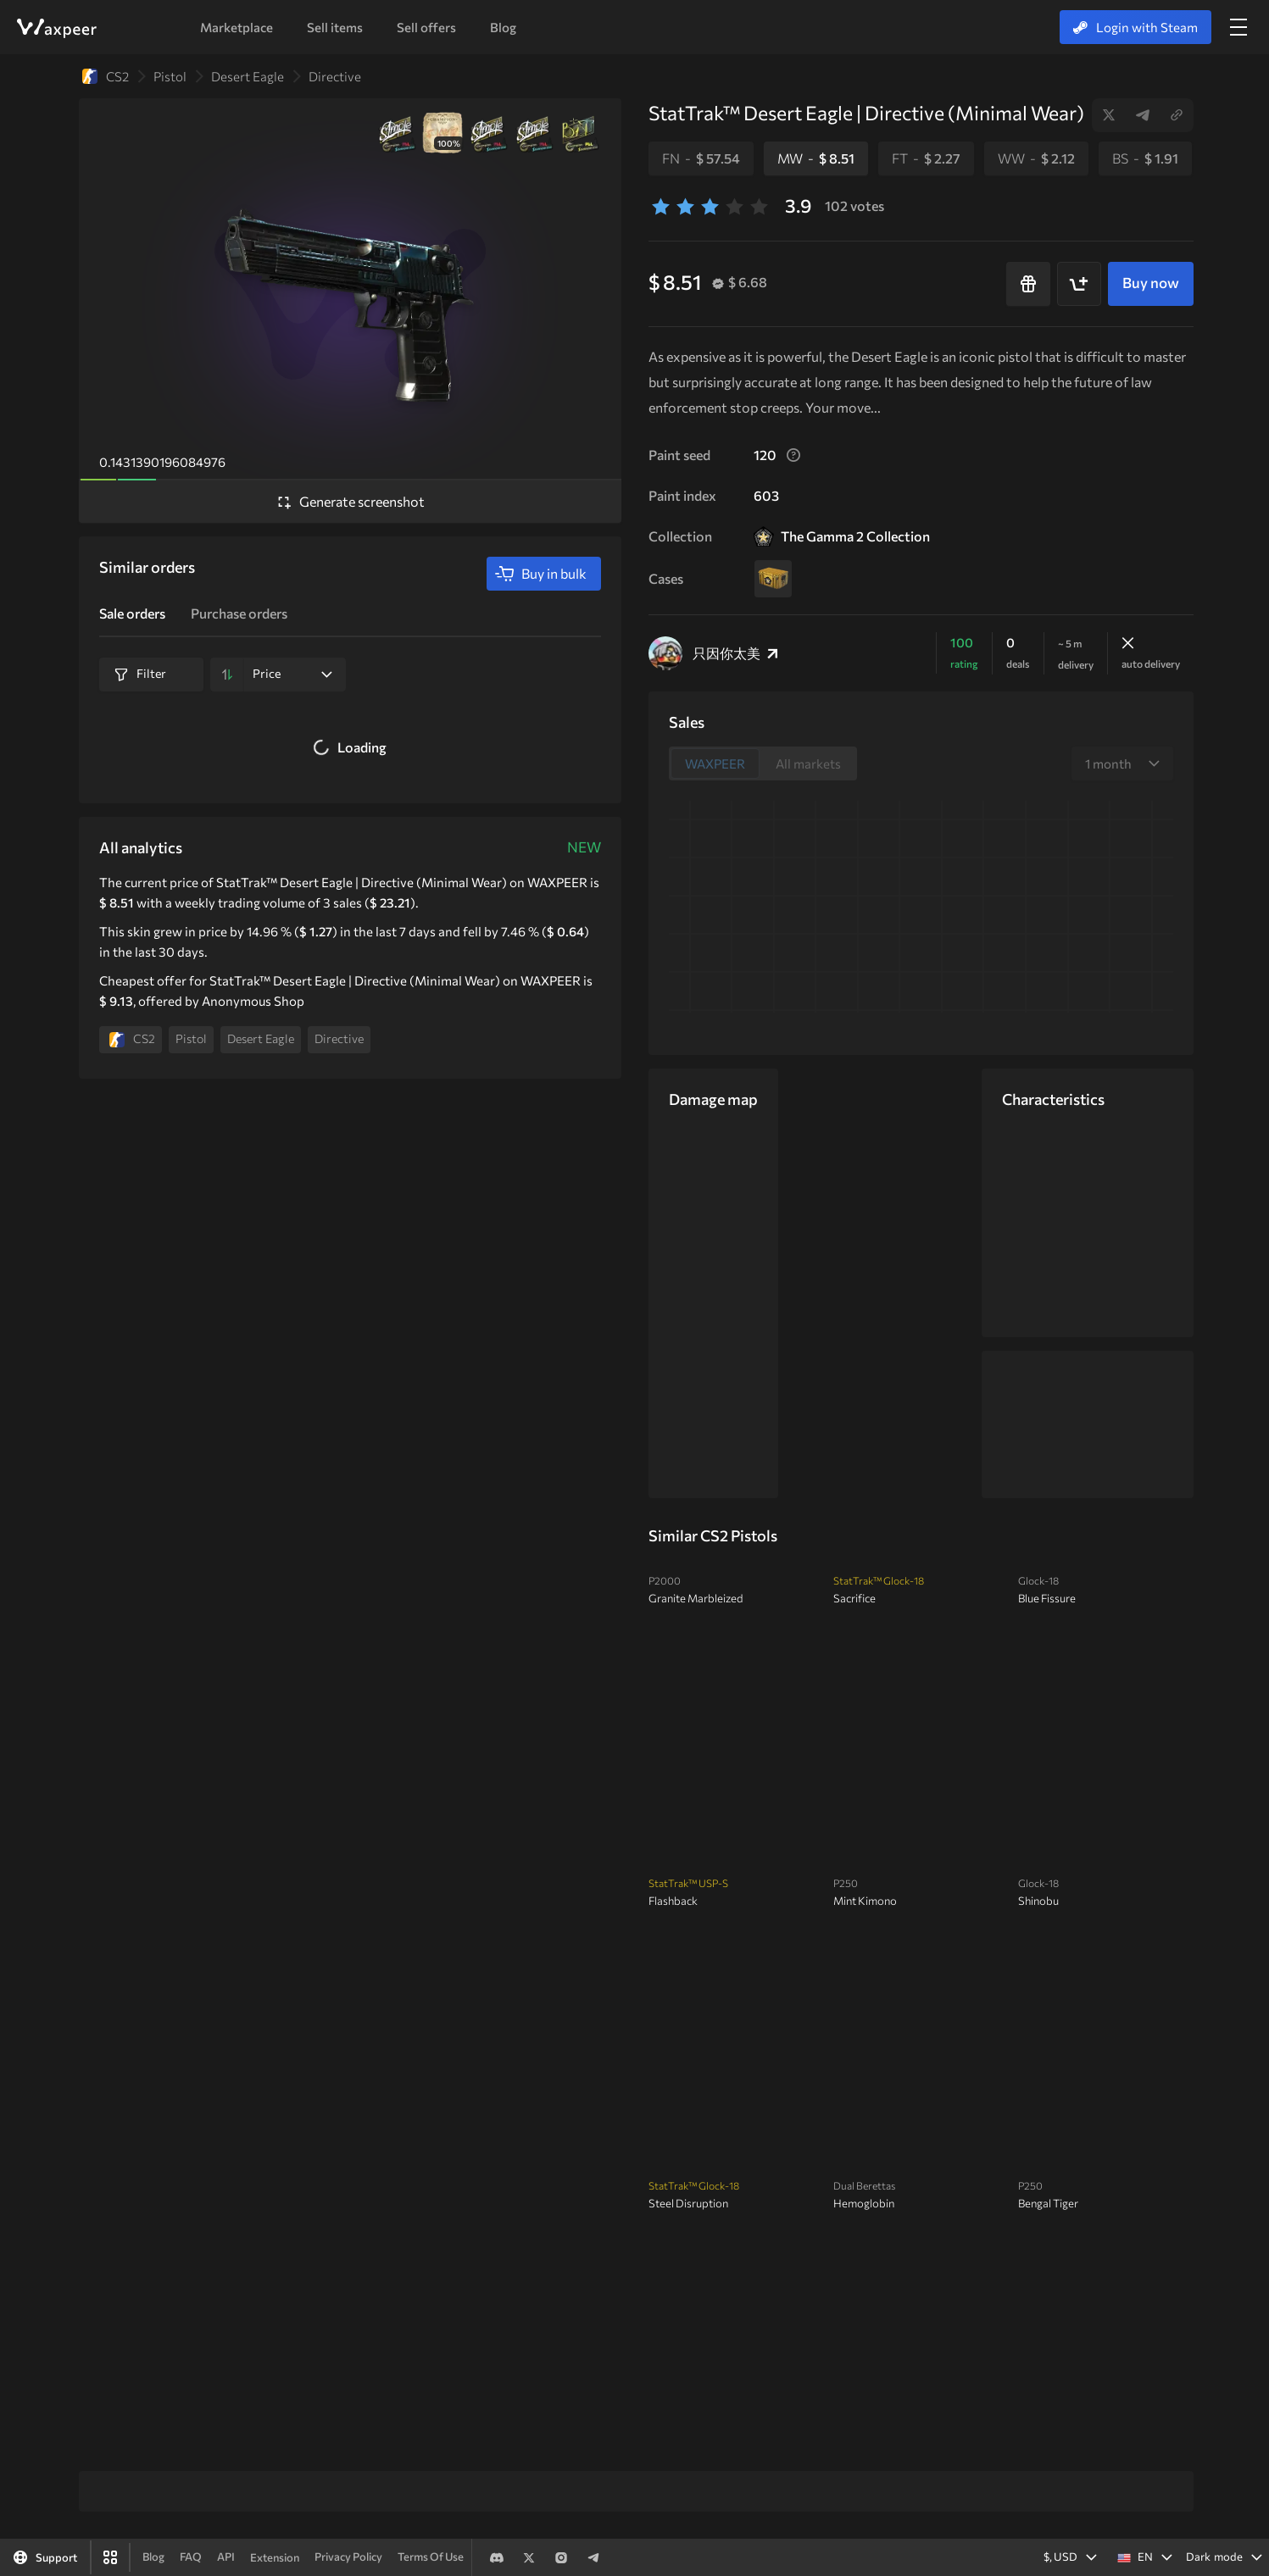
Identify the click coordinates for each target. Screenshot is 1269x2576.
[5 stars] (759, 206)
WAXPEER (56, 28)
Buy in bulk (540, 574)
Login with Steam (1135, 27)
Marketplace (236, 27)
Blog (503, 27)
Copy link (1176, 115)
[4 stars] (734, 206)
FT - (926, 158)
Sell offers (426, 27)
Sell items (335, 27)
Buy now (1150, 282)
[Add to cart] (1079, 284)
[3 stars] (710, 206)
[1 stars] (660, 206)
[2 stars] (685, 206)
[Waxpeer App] (110, 2557)
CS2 (105, 76)
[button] (1141, 2557)
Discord (497, 2557)
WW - (1036, 158)
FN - (701, 158)
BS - (1145, 158)
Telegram (1142, 115)
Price (292, 673)
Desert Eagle (247, 76)
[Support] (45, 2557)
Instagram (561, 2557)
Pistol (169, 76)
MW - (815, 158)
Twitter (1108, 115)
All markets (808, 763)
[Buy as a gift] (1028, 284)
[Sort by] (227, 674)
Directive (335, 76)
